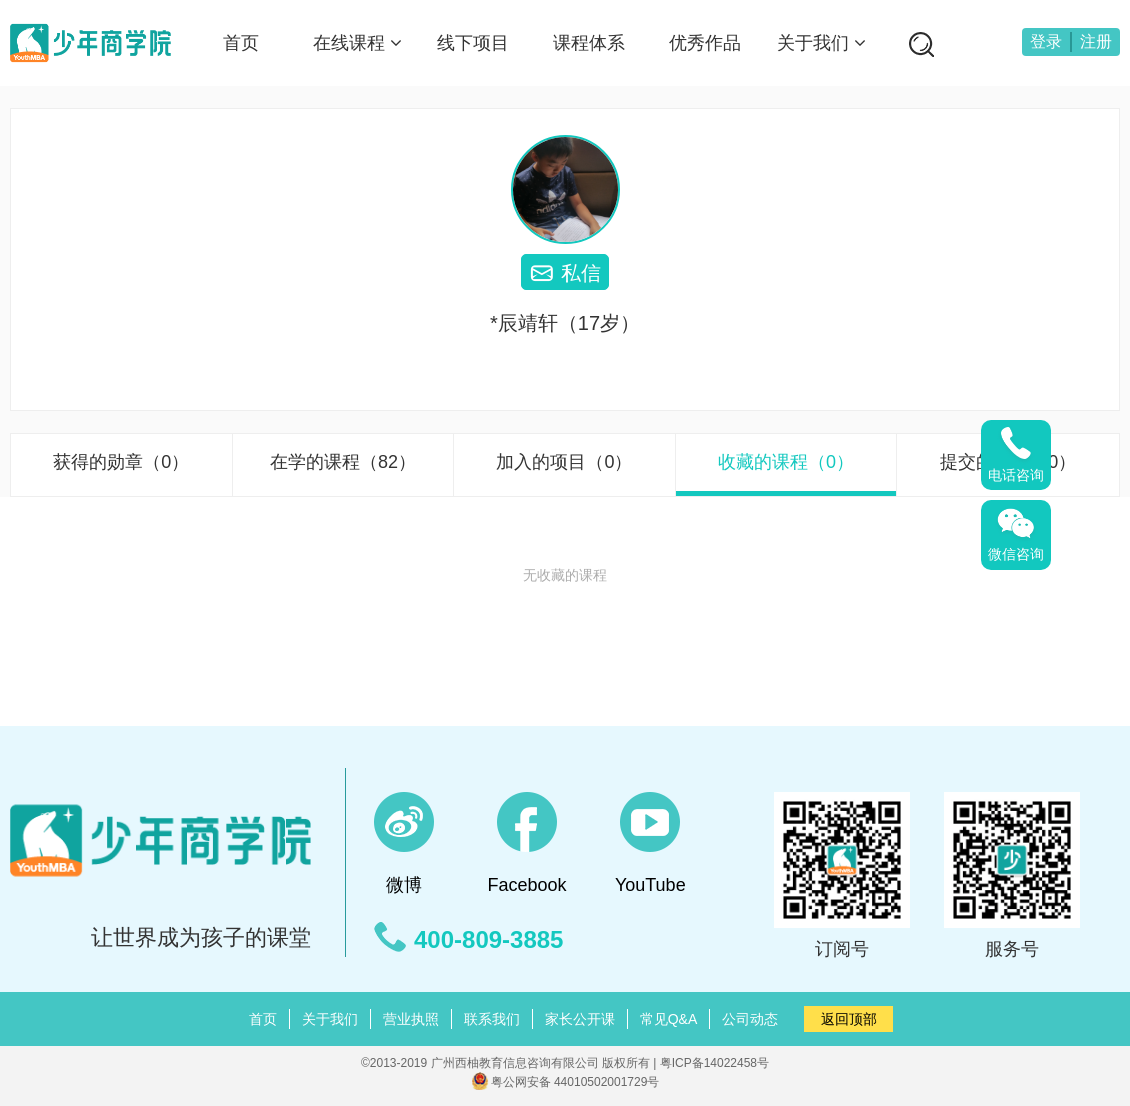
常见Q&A (669, 1019)
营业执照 (411, 1019)
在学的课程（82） (343, 462)
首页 (241, 43)
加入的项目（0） (564, 462)
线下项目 (473, 43)
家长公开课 (580, 1019)
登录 (1046, 41)
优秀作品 (705, 43)
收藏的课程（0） (786, 462)
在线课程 (357, 43)
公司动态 (750, 1019)
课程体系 (589, 43)
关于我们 (821, 43)
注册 (1096, 41)
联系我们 (492, 1019)
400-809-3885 (488, 940)
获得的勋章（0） (121, 462)
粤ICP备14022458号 (714, 1063)
